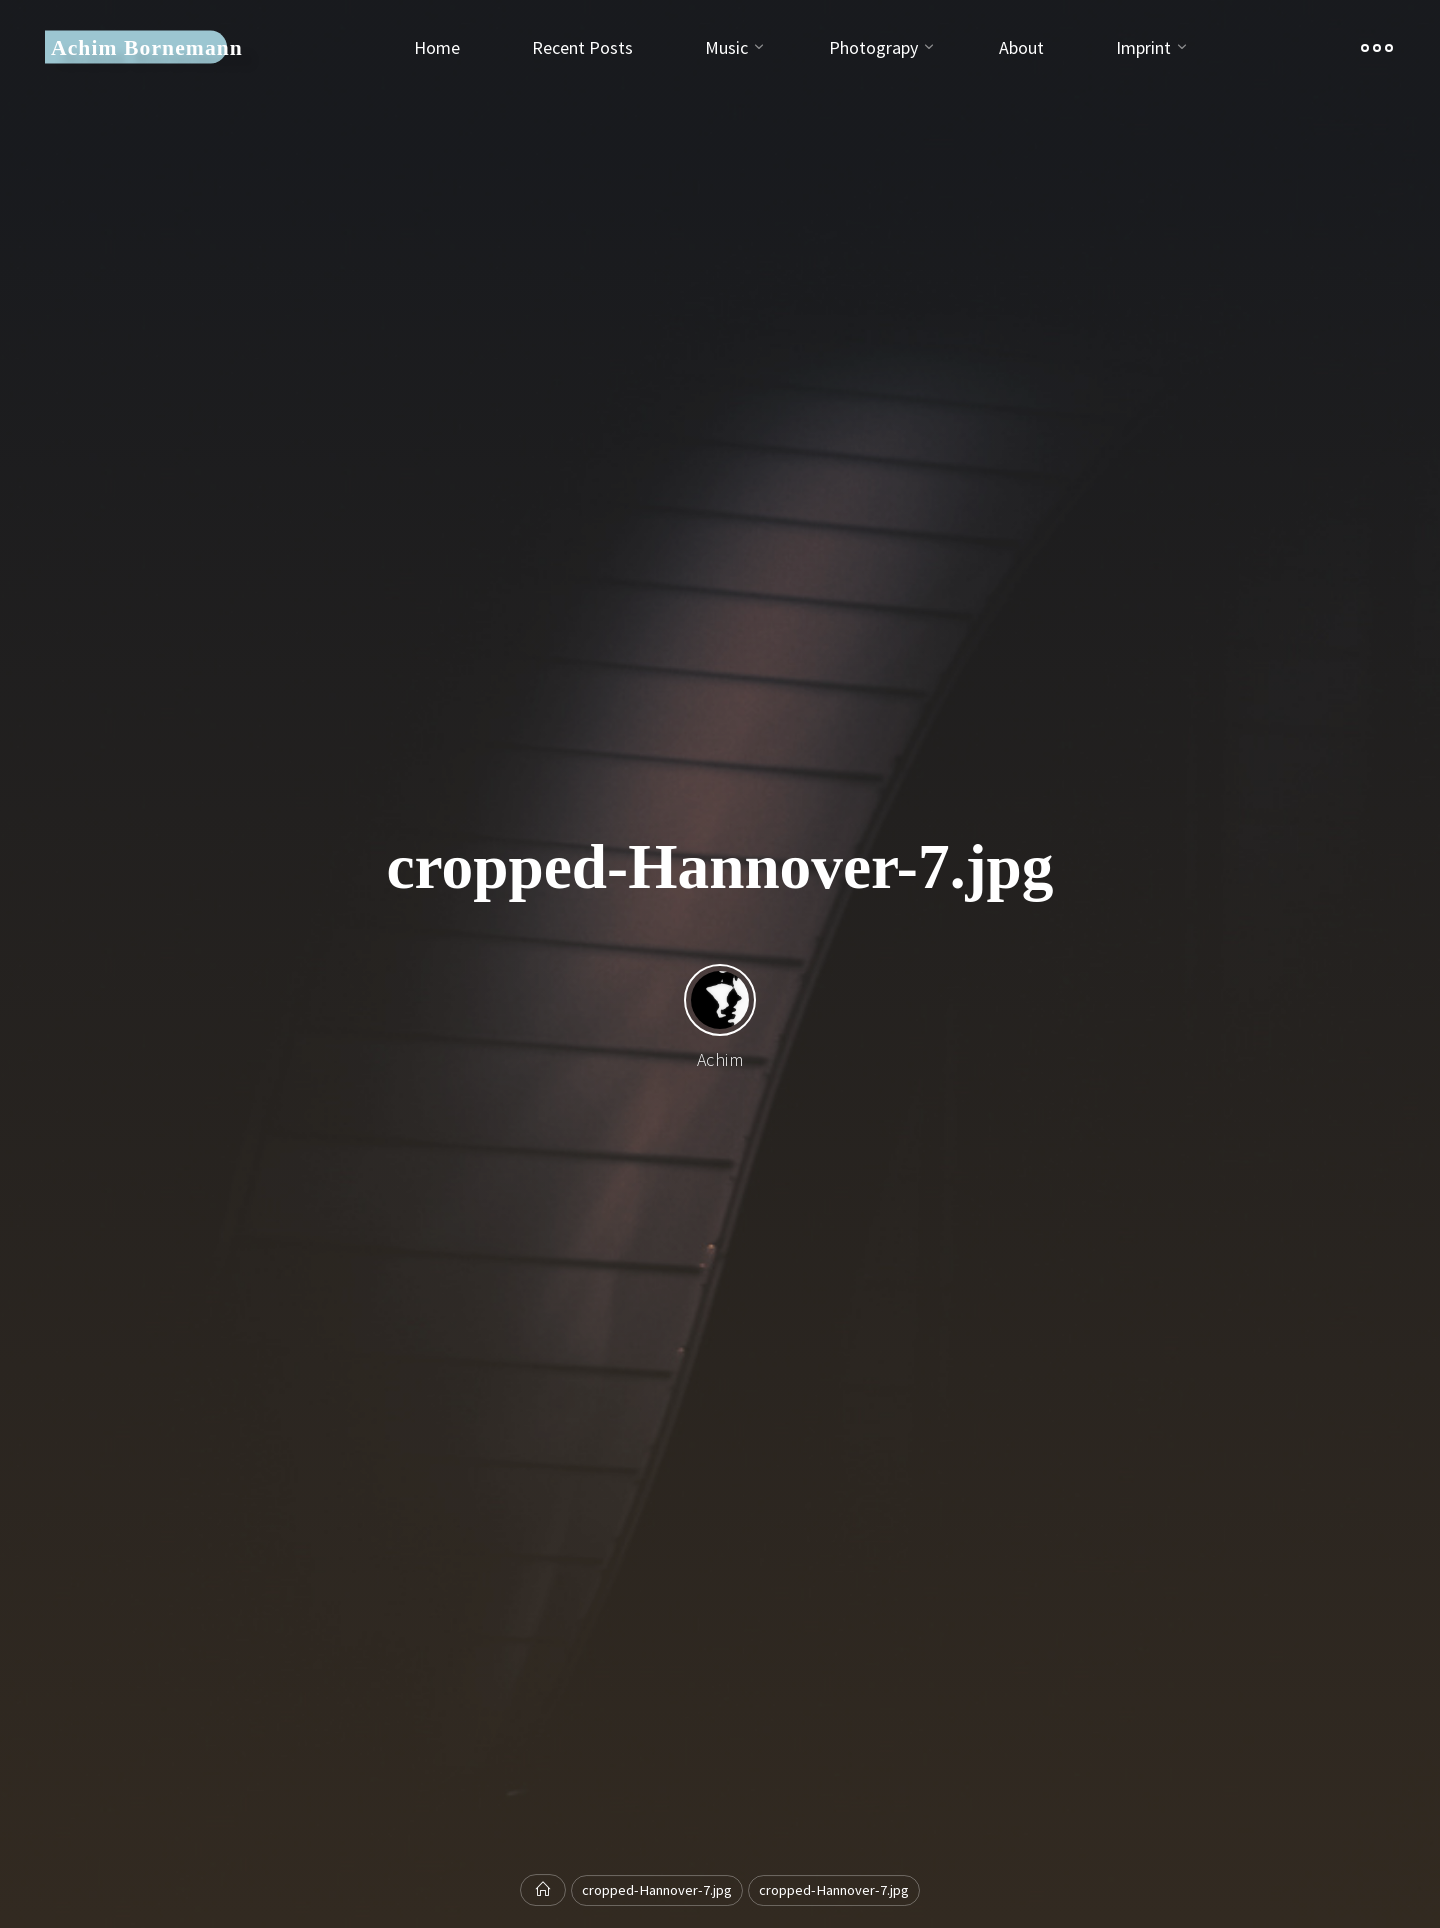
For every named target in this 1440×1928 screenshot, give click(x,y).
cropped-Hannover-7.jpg (657, 1890)
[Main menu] (1377, 47)
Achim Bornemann (147, 47)
